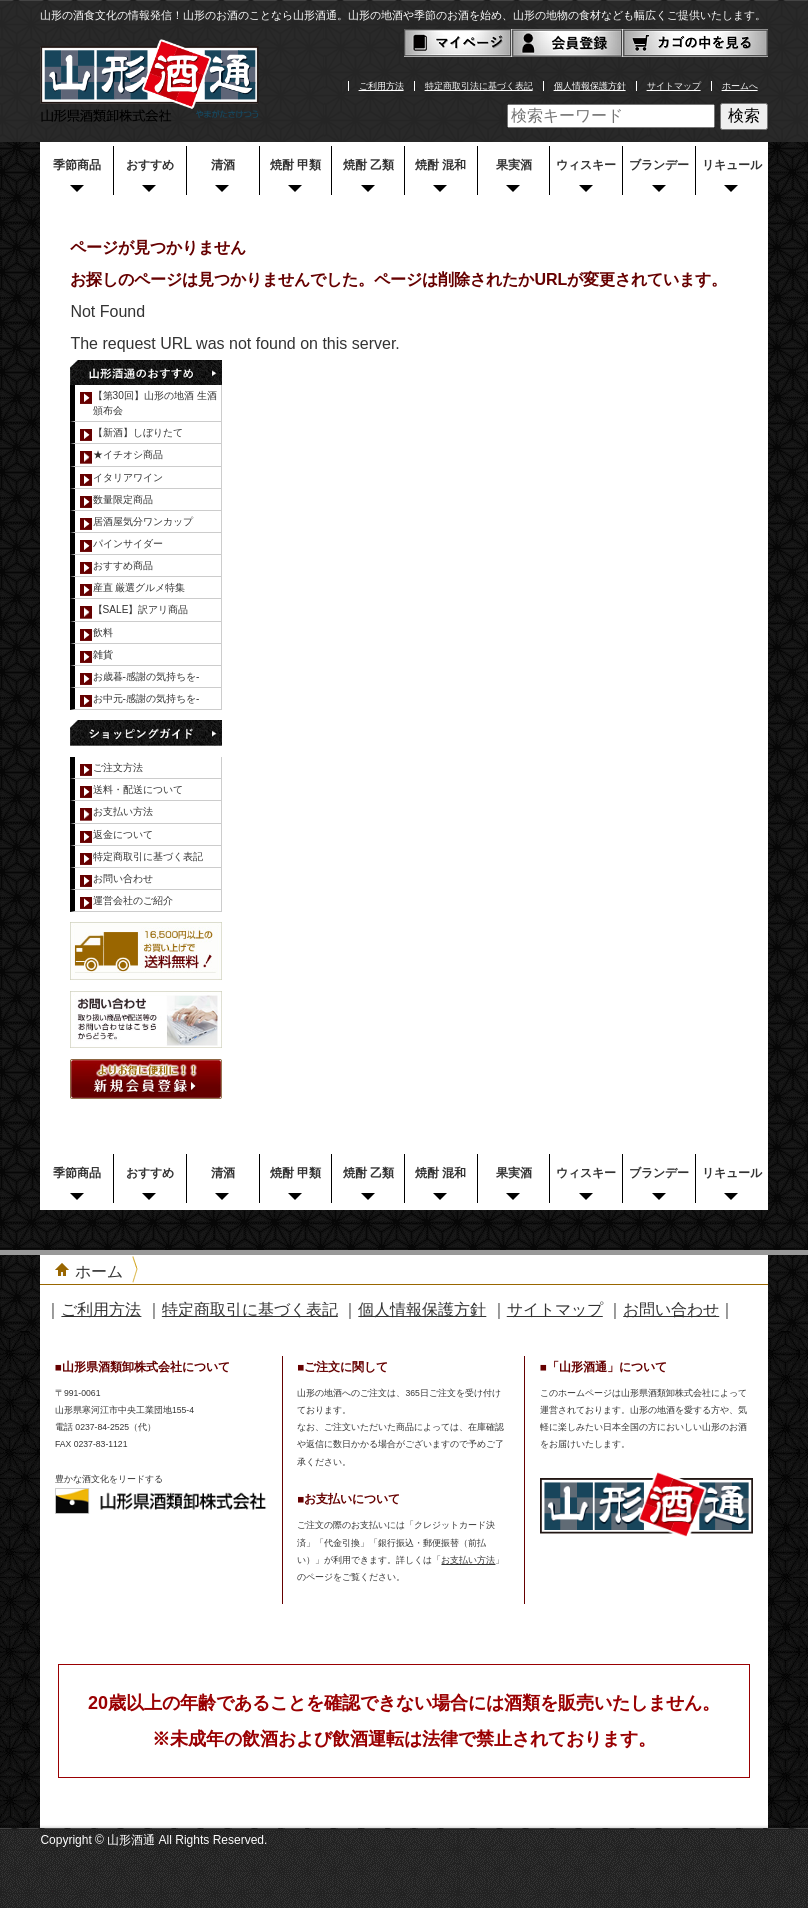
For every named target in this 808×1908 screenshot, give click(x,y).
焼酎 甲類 (295, 165)
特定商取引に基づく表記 (148, 856)
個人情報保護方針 (590, 86)
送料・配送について (138, 789)
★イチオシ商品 (128, 454)
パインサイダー (128, 543)
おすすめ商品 (123, 565)
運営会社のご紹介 (133, 900)
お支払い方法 (123, 811)
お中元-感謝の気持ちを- (146, 698)
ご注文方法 (118, 767)
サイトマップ (674, 86)
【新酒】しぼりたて (138, 432)
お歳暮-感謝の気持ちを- (146, 676)
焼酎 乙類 (368, 165)
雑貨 (103, 654)
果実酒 (514, 165)
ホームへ (740, 86)
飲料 (103, 632)
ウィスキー (586, 165)
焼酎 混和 (440, 165)
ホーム (99, 1271)
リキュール (732, 165)
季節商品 (77, 165)
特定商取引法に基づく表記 (479, 86)
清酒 (223, 165)
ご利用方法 (381, 86)
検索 (744, 115)
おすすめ (150, 165)
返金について (123, 834)
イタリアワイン (128, 477)
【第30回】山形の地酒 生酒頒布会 (155, 403)
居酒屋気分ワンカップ (143, 521)
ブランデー (659, 165)
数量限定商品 (123, 499)
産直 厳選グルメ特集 (139, 587)
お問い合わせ (123, 878)
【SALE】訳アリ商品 (141, 609)
